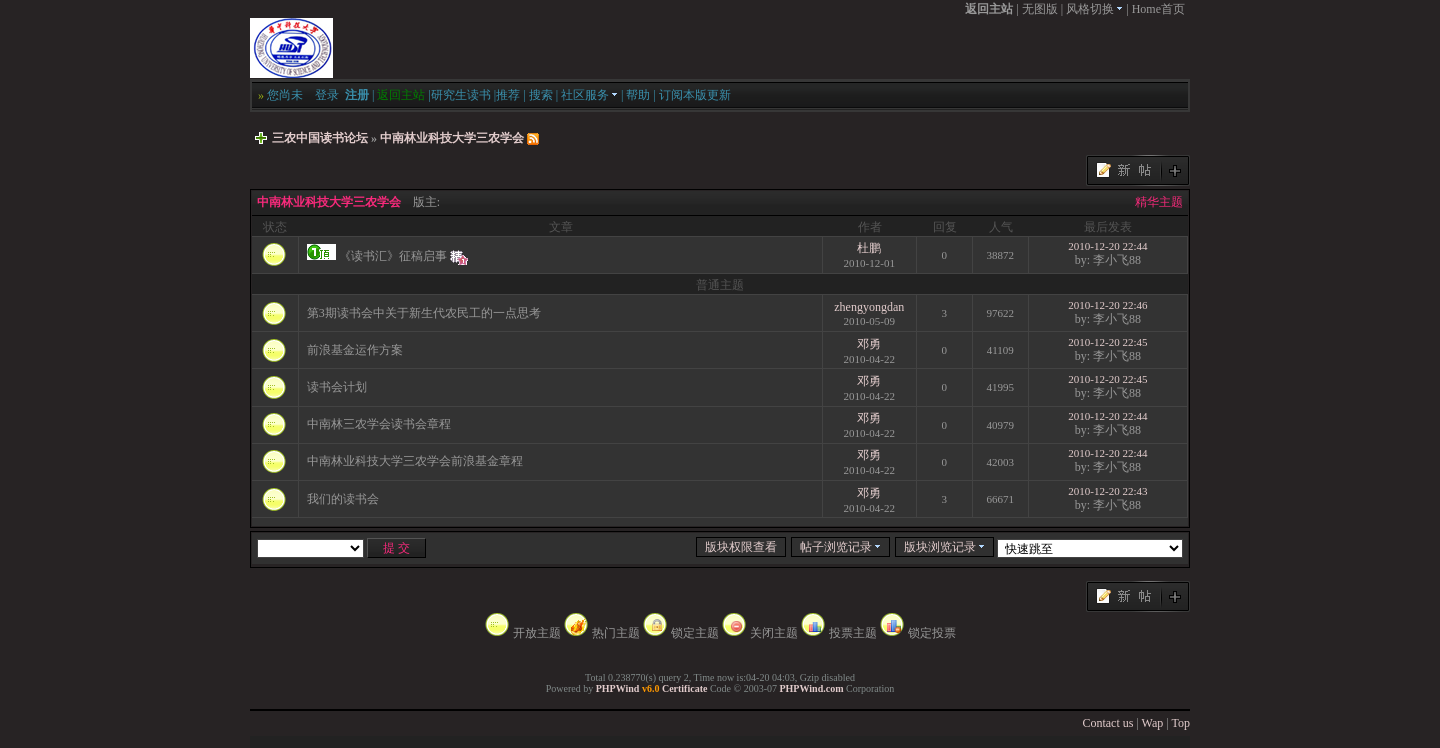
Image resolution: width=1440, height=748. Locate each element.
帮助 (638, 95)
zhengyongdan (869, 307)
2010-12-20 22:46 (1107, 305)
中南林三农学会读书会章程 (379, 424)
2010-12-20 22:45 (1107, 342)
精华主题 (1159, 202)
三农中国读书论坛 (320, 138)
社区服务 (589, 95)
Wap (1153, 723)
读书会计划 (337, 387)
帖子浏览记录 (840, 547)
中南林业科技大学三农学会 (452, 138)
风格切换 (1094, 9)
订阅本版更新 (695, 95)
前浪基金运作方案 (355, 350)
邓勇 (869, 344)
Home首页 (1158, 9)
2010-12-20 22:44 (1107, 246)
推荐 (508, 95)
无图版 (1040, 9)
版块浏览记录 (944, 547)
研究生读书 (461, 95)
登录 (327, 95)
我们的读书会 (343, 499)
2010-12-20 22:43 (1107, 491)
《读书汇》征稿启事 (393, 256)
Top (1181, 723)
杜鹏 (869, 248)
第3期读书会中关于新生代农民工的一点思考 (424, 313)
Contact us (1107, 723)
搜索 (541, 95)
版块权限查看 (741, 547)
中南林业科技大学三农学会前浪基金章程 (415, 461)
